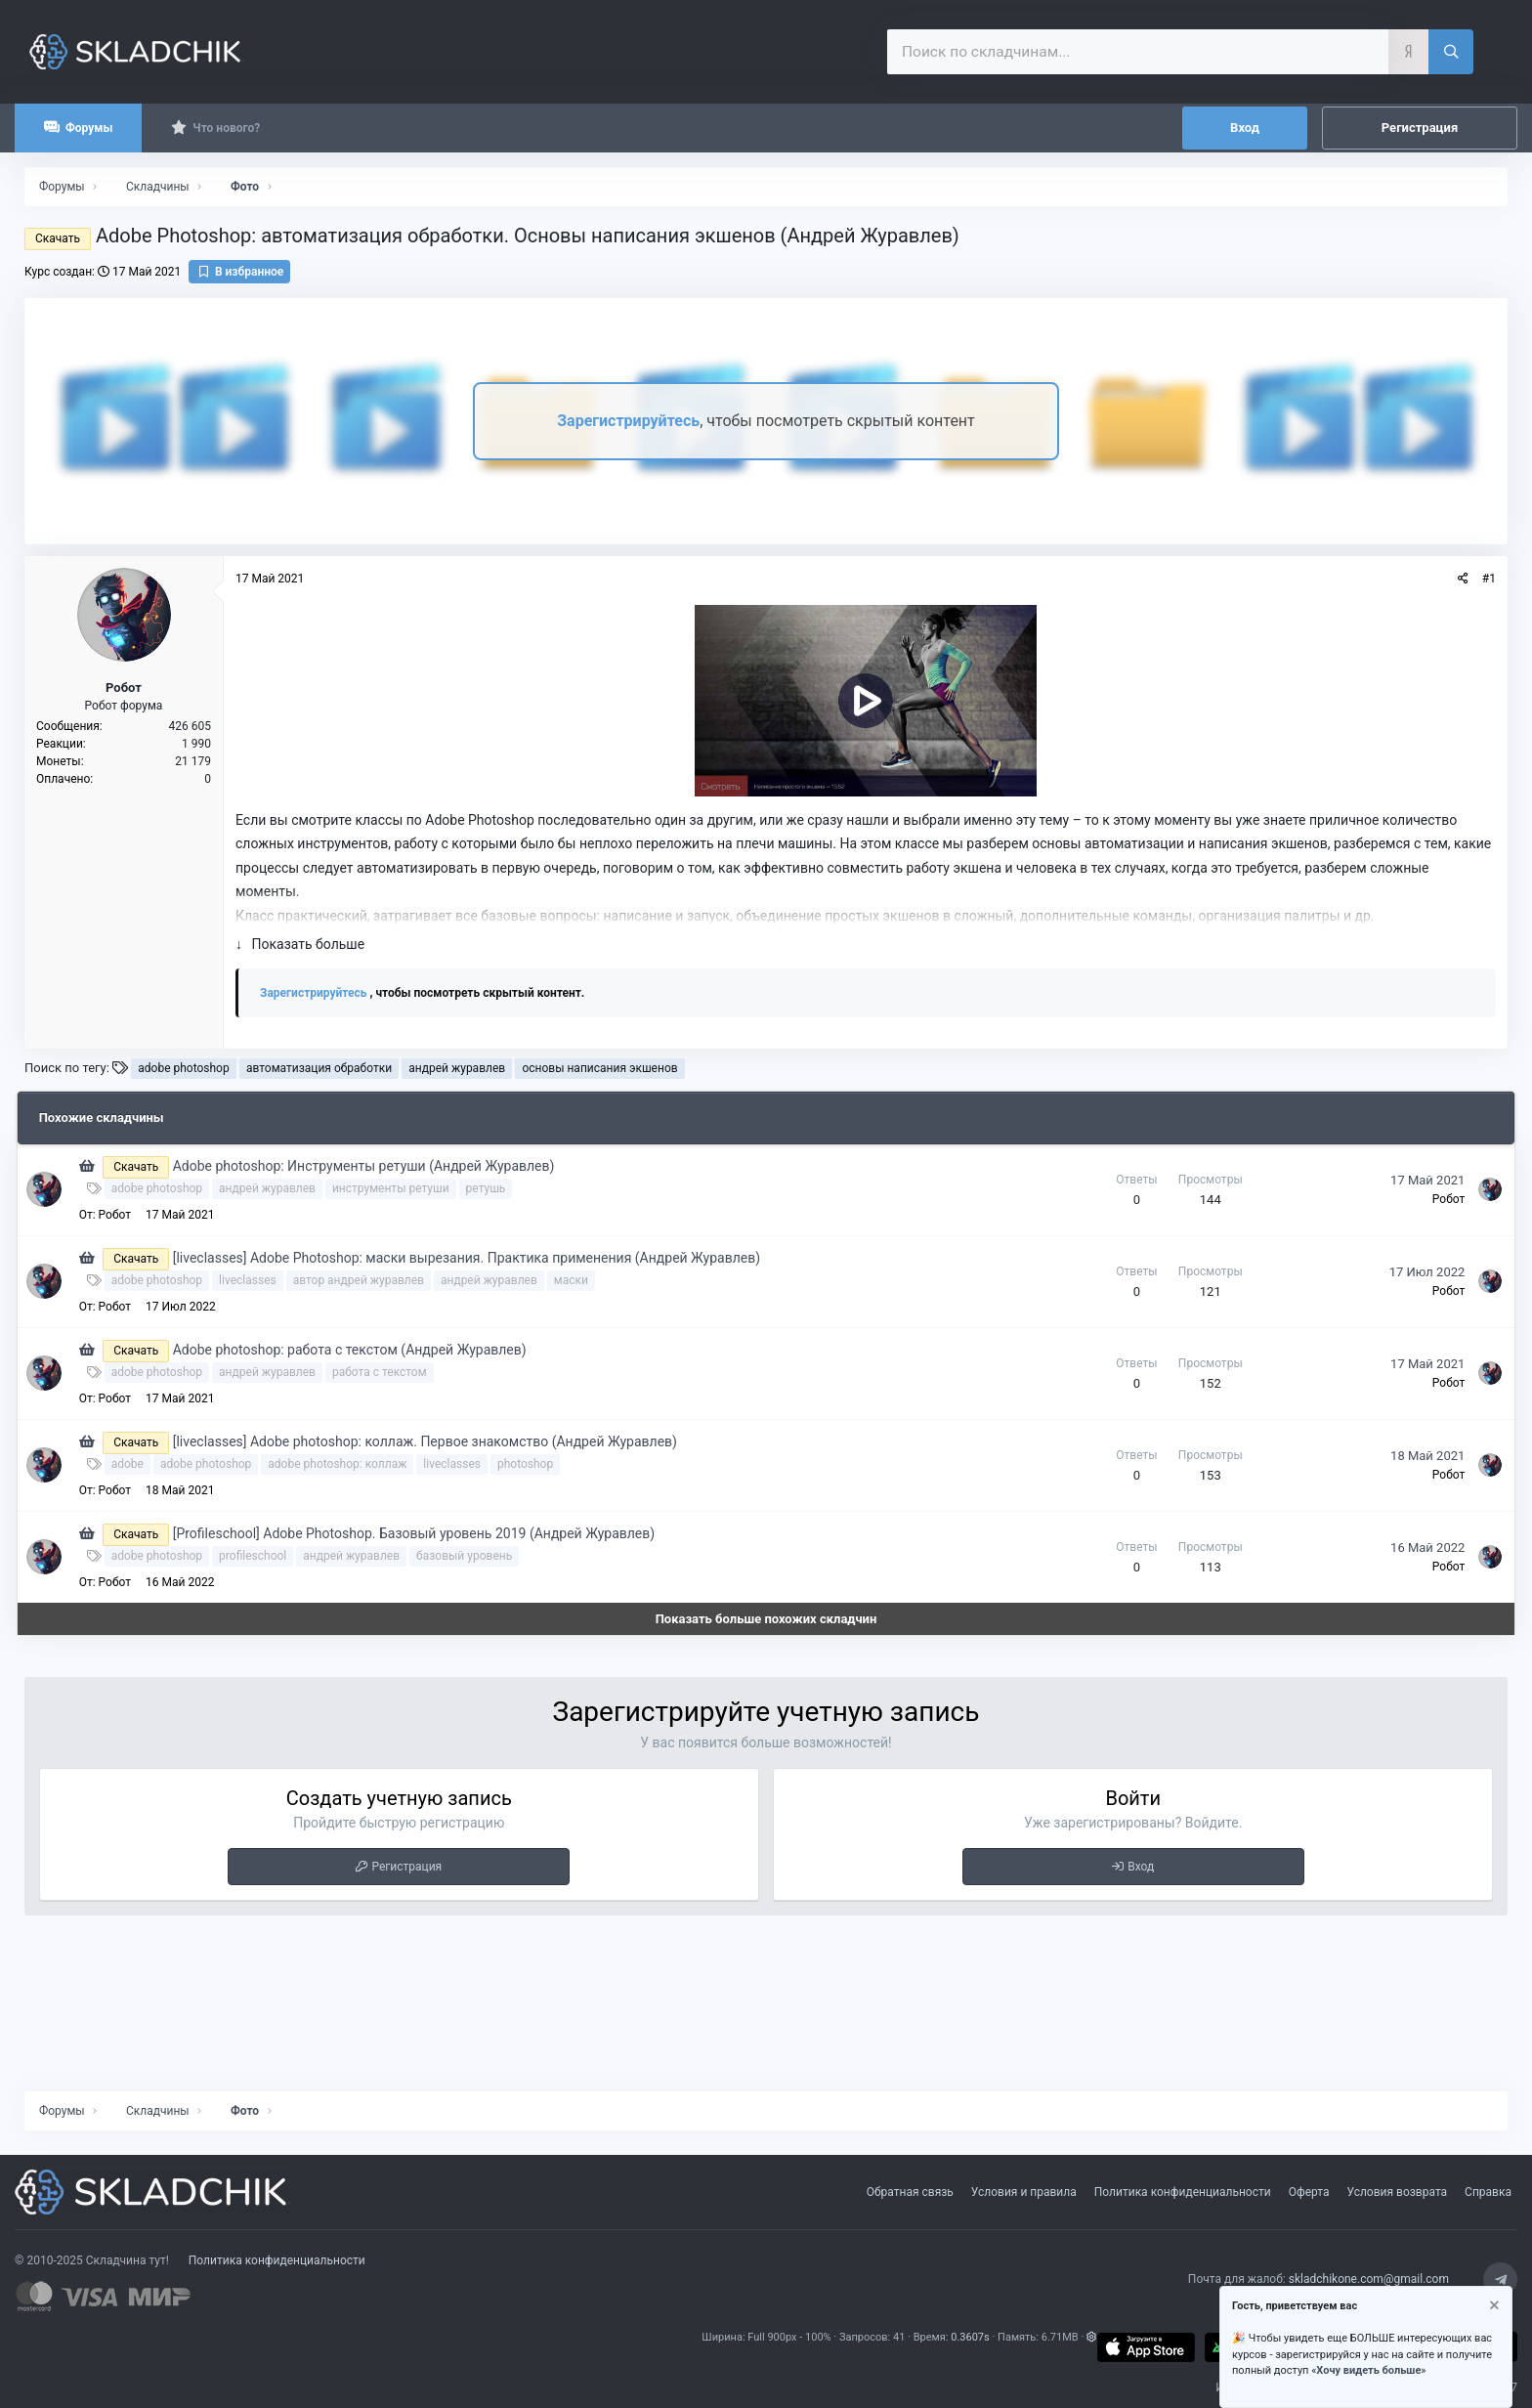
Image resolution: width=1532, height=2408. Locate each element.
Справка (1488, 2192)
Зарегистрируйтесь (628, 420)
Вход (1141, 1866)
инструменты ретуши (398, 1188)
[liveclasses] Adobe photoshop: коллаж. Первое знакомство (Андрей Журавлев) (433, 1441)
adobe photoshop (183, 1068)
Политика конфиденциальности (1182, 2192)
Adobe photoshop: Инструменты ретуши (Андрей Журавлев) (372, 1166)
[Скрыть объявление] (1493, 2308)
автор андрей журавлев (366, 1280)
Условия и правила (1024, 2192)
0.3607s (970, 2337)
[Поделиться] (1463, 578)
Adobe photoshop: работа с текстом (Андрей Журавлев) (357, 1349)
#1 (1489, 578)
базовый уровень (472, 1556)
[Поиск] (1450, 51)
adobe (135, 1464)
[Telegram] (1500, 2279)
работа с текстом (387, 1372)
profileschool (260, 1556)
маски (579, 1280)
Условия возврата (1397, 2192)
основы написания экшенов (599, 1068)
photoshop (533, 1464)
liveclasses (255, 1280)
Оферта (1309, 2192)
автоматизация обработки (319, 1068)
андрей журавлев (456, 1068)
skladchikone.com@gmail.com (1369, 2279)
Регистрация (406, 1866)
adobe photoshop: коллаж (346, 1464)
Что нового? (226, 128)
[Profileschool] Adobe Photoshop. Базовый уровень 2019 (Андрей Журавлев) (421, 1533)
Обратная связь (910, 2192)
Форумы (88, 128)
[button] (1091, 2337)
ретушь (494, 1188)
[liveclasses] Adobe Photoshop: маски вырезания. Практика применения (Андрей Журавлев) (474, 1258)
